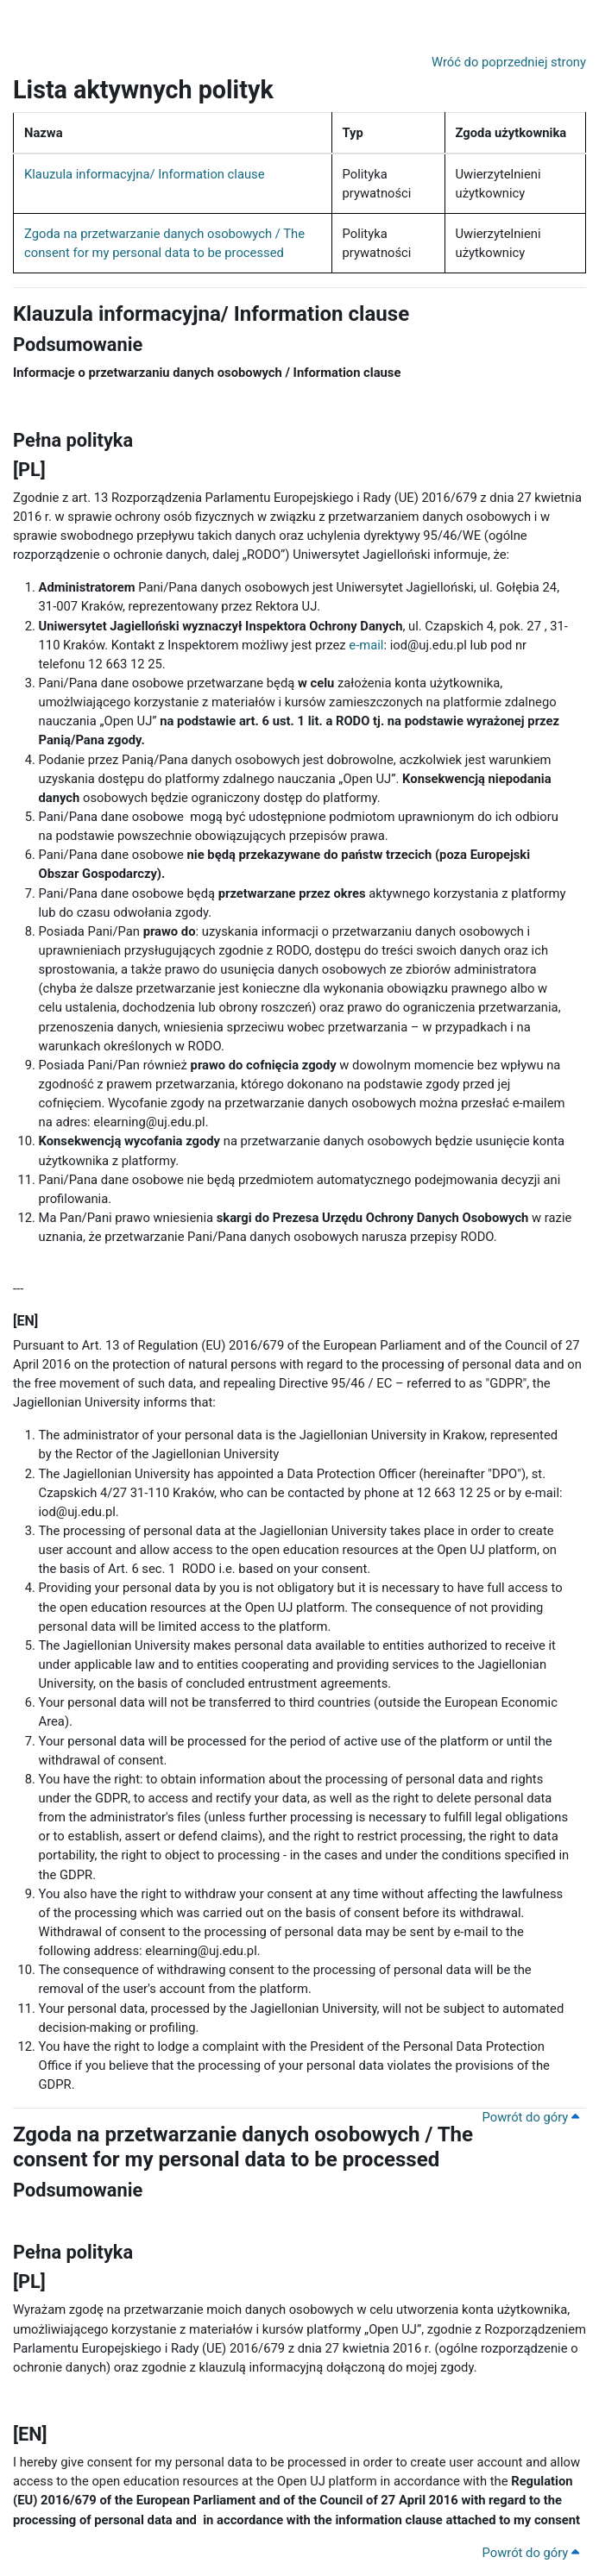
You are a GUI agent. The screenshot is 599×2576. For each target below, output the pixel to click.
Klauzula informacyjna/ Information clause (144, 174)
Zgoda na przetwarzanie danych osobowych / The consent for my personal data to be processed (243, 2147)
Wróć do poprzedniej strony (509, 62)
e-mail (366, 645)
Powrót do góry (530, 2117)
